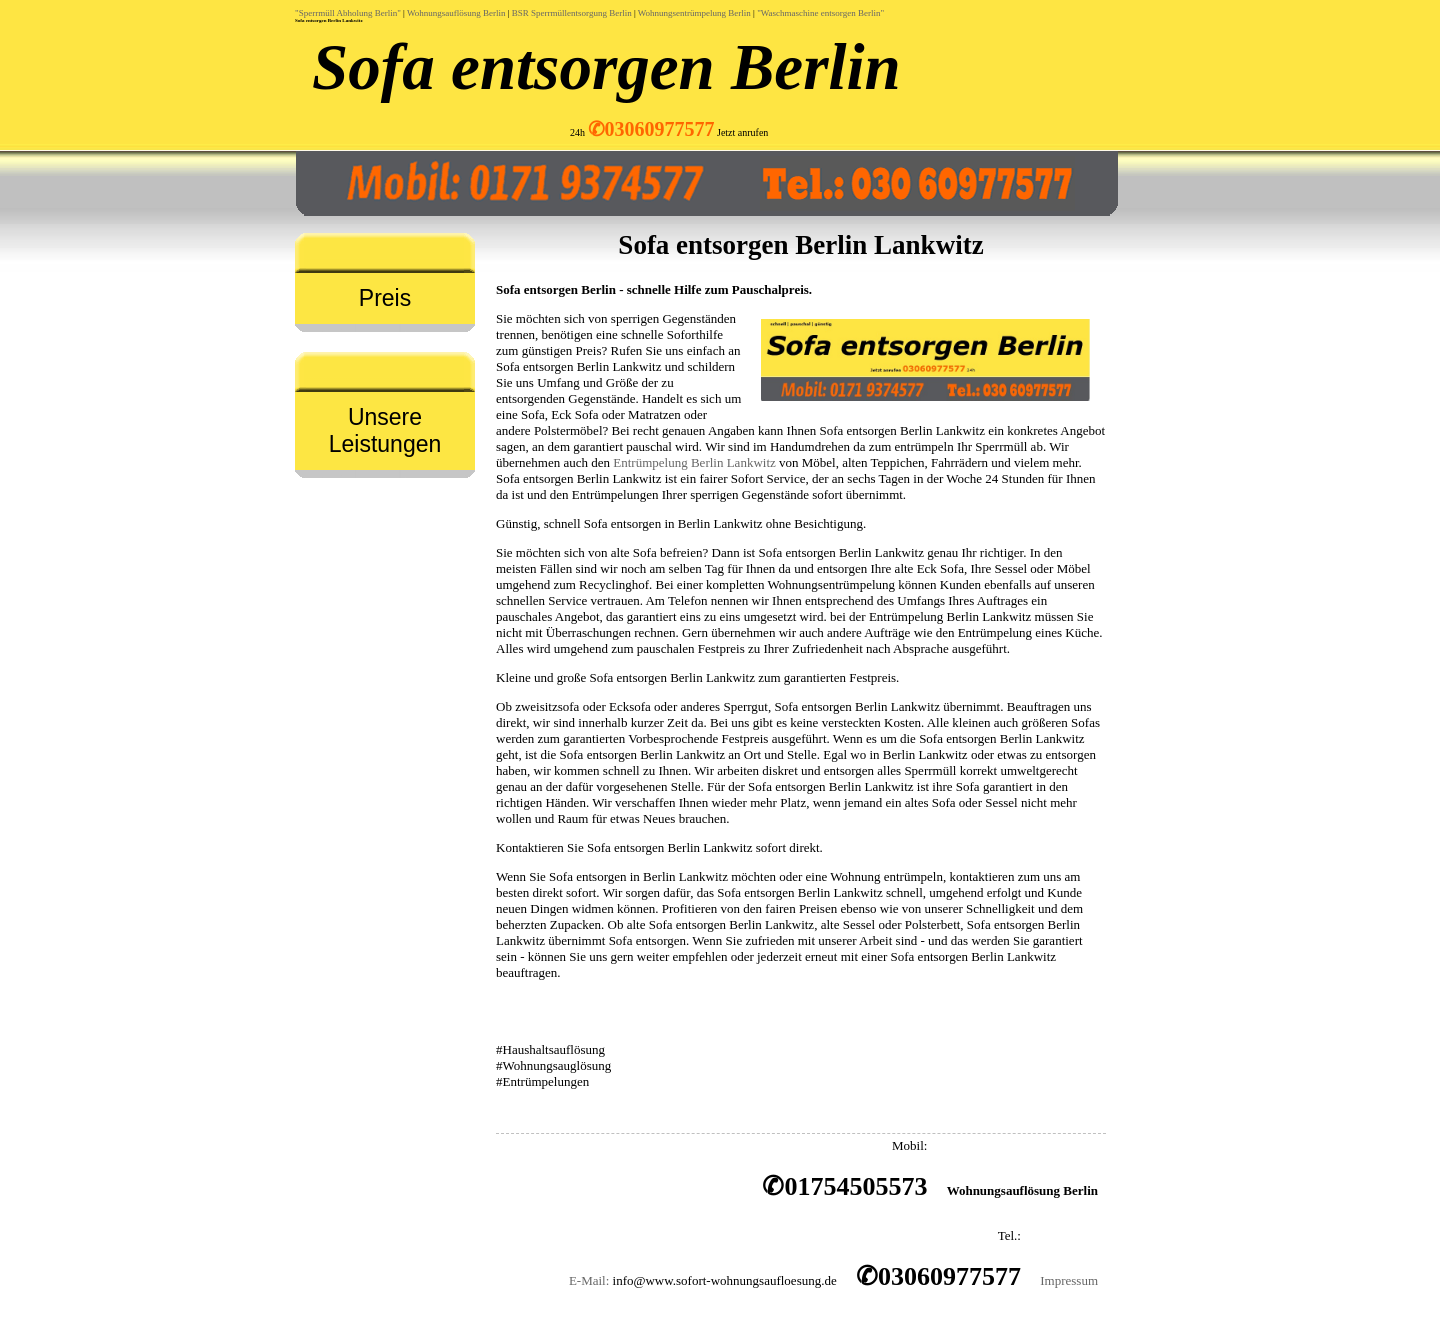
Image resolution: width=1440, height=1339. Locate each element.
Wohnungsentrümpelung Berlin (694, 13)
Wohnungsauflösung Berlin (456, 13)
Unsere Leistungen (385, 430)
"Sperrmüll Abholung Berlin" (348, 13)
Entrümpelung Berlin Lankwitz (694, 462)
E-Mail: (589, 1280)
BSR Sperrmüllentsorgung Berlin (572, 13)
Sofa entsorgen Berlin (606, 67)
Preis (385, 298)
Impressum (1069, 1280)
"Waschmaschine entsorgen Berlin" (820, 13)
